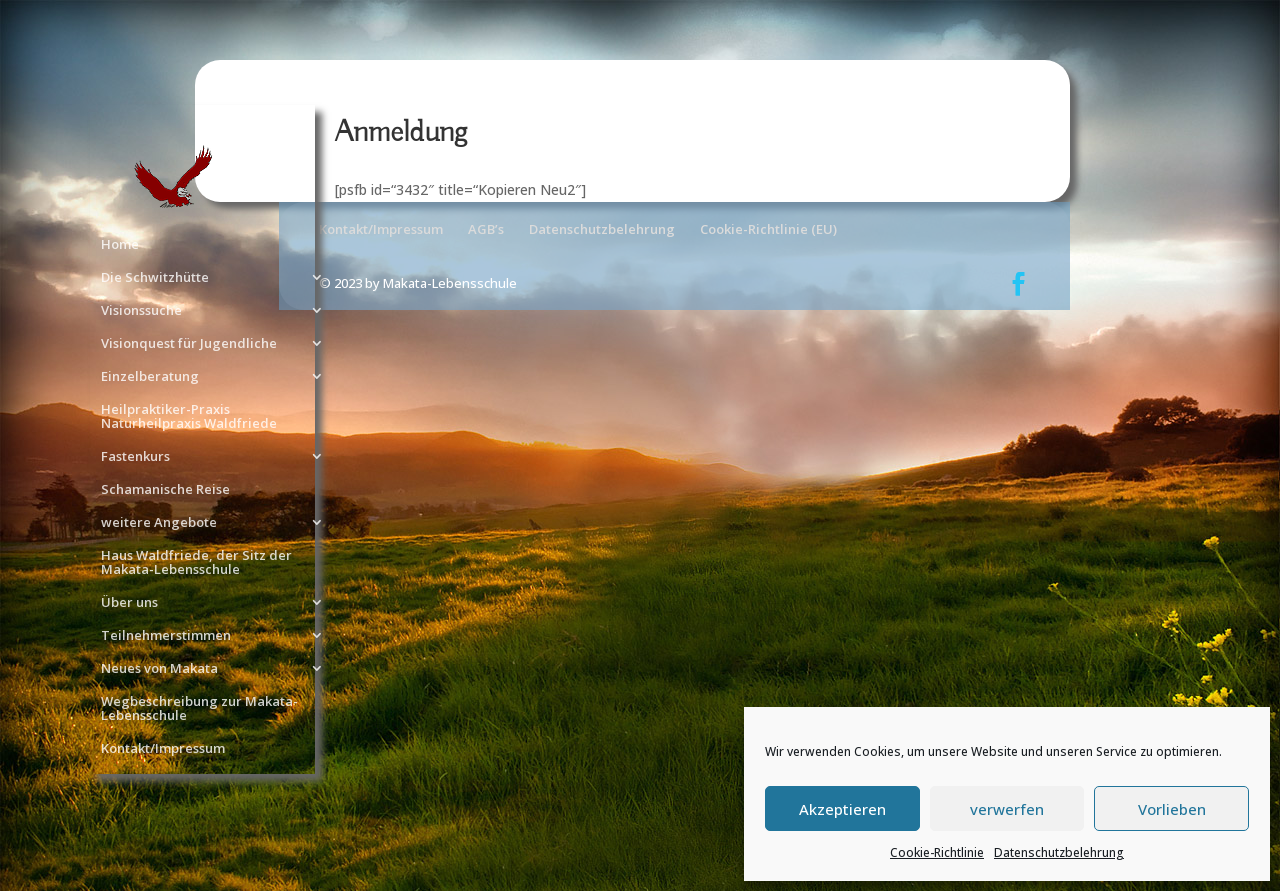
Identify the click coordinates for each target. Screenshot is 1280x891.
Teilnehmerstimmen (166, 636)
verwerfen (1007, 809)
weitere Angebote (159, 523)
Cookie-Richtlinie (937, 852)
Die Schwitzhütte (155, 278)
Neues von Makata (159, 669)
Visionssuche (141, 311)
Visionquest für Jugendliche (189, 344)
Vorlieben (1172, 809)
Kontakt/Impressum (163, 749)
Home (120, 245)
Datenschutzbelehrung (1059, 852)
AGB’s (486, 229)
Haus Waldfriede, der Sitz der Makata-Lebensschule (196, 563)
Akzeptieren (842, 809)
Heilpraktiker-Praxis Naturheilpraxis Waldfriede (189, 417)
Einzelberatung (150, 377)
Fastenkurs (135, 457)
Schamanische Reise (165, 490)
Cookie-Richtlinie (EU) (768, 229)
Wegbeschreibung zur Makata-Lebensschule (199, 709)
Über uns (129, 603)
